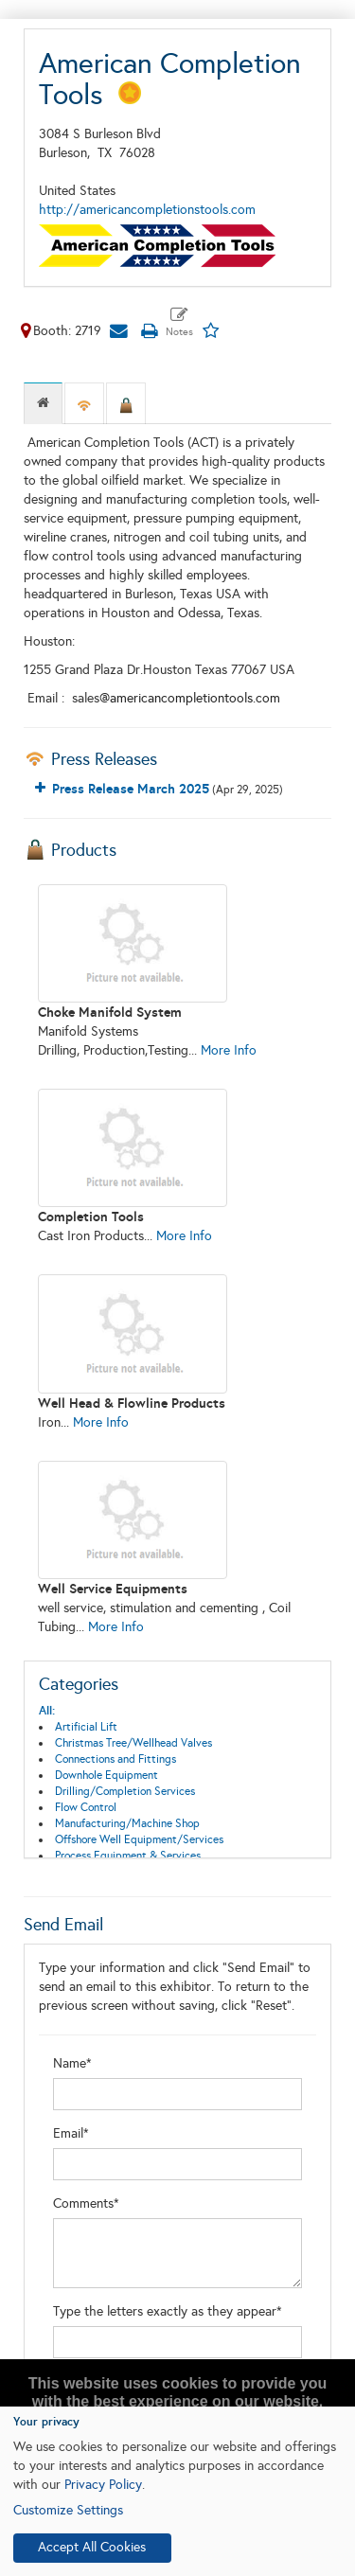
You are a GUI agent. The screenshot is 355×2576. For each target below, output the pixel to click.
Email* (71, 2133)
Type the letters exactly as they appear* (167, 2311)
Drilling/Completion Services (125, 1791)
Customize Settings (68, 2510)
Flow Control (85, 1807)
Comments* (86, 2203)
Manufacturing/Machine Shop (127, 1823)
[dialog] (177, 2491)
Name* (72, 2063)
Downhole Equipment (106, 1775)
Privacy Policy (103, 2485)
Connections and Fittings (115, 1759)
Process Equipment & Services (128, 1855)
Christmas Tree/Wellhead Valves (133, 1743)
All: (47, 1710)
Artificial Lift (86, 1726)
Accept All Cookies (92, 2547)
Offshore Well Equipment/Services (139, 1839)
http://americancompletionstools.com (147, 210)
